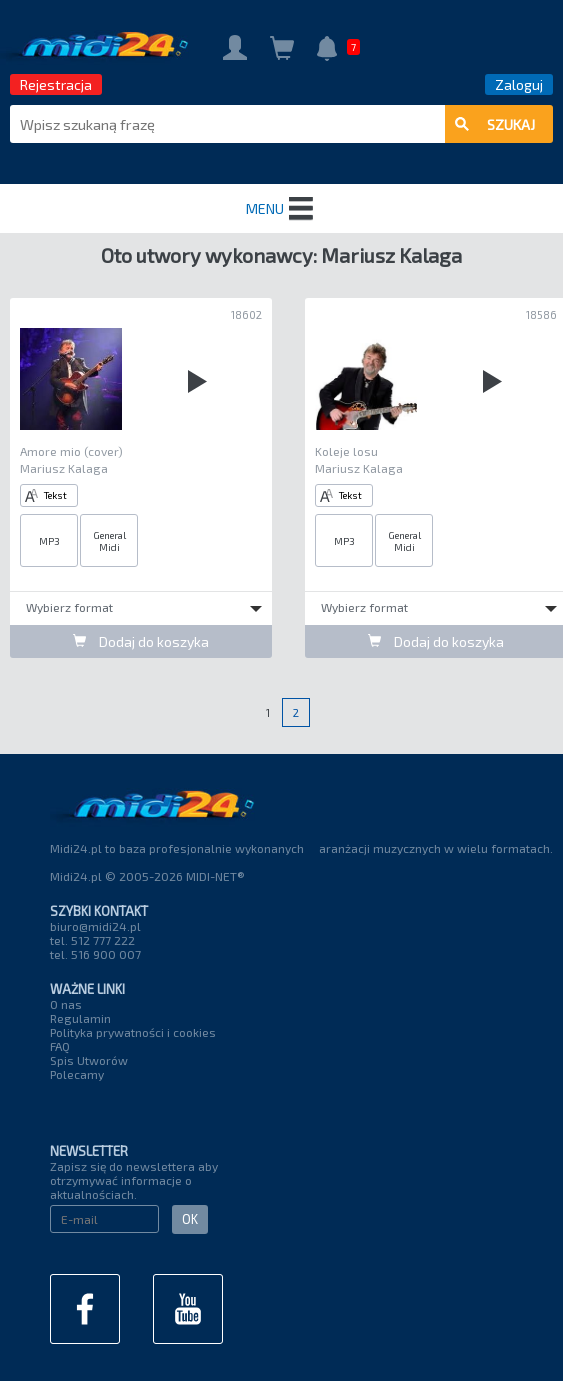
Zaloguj (519, 84)
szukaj (495, 124)
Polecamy (77, 1074)
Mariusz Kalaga (64, 468)
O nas (66, 1004)
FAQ (60, 1046)
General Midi (109, 541)
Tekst (46, 495)
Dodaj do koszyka (141, 641)
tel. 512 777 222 (92, 940)
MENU (282, 209)
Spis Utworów (89, 1060)
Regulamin (80, 1018)
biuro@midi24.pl (95, 926)
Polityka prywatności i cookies (133, 1032)
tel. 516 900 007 (95, 954)
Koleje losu (346, 451)
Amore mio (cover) (71, 451)
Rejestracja (56, 84)
